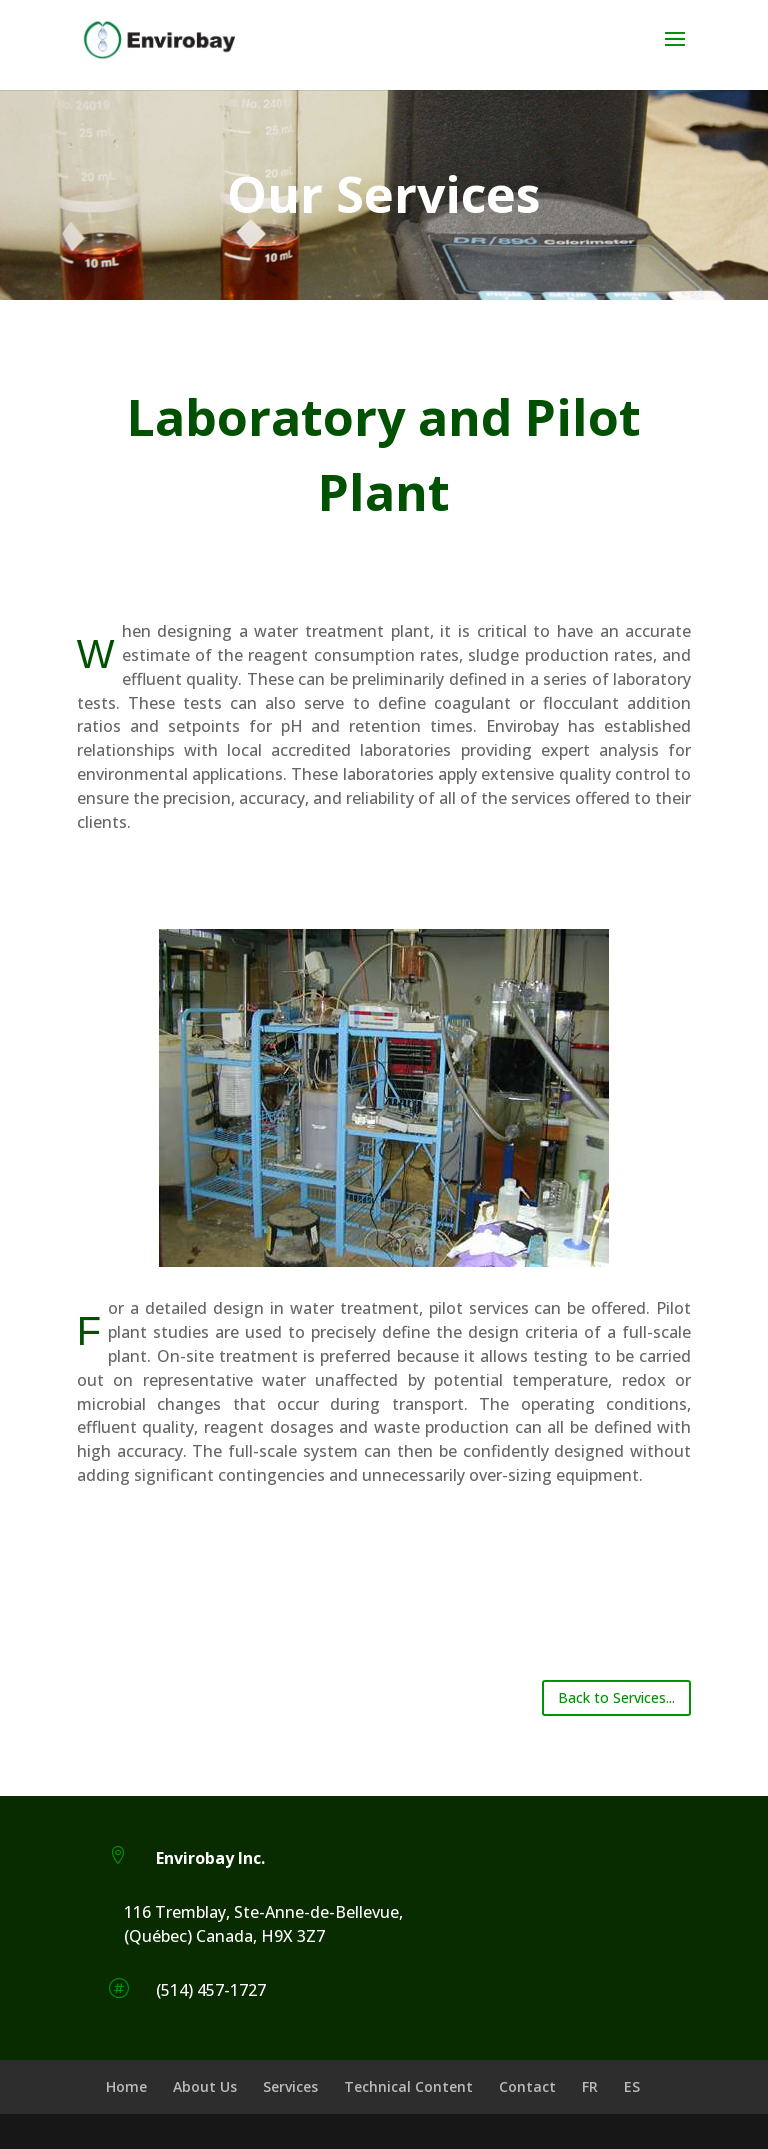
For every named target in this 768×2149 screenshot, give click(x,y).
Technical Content (408, 2086)
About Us (205, 2086)
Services (290, 2086)
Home (126, 2086)
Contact (527, 2086)
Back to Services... (616, 1697)
